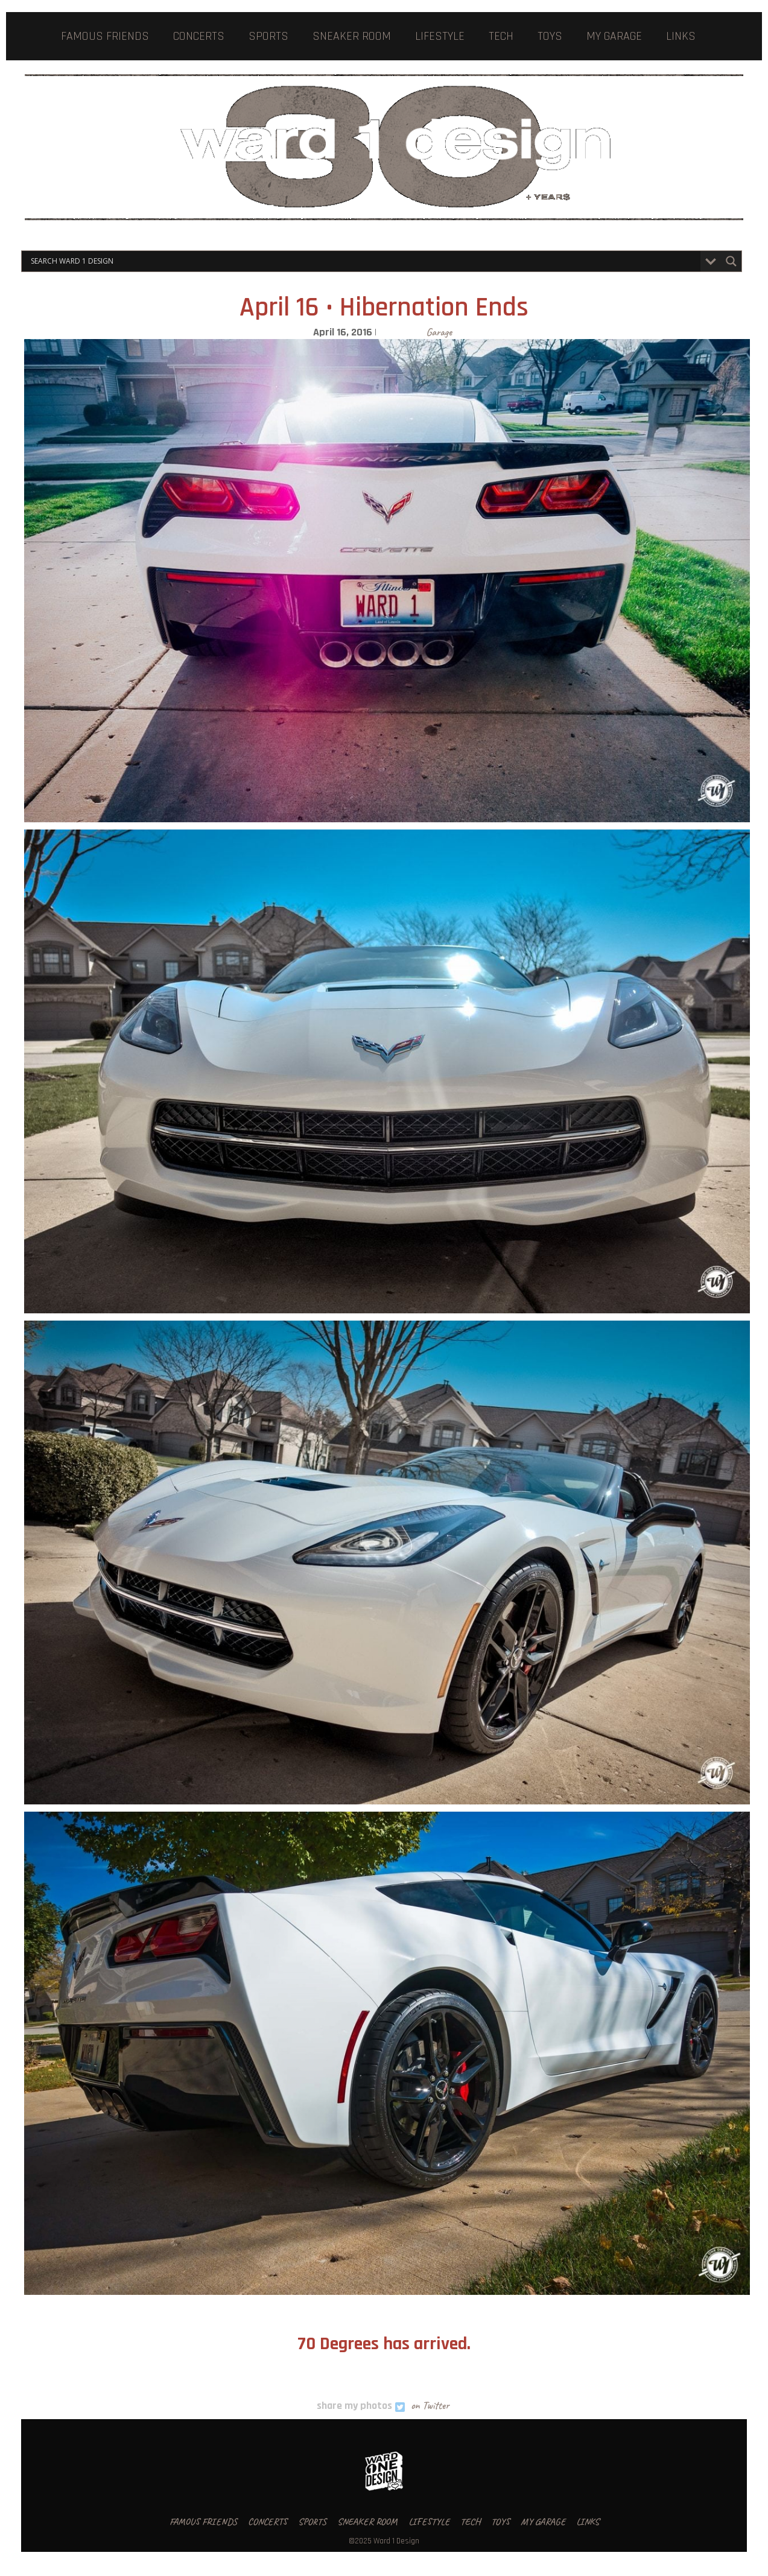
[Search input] (364, 261)
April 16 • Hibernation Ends (384, 307)
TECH (501, 36)
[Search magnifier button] (731, 261)
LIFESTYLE (440, 36)
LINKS (681, 36)
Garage (439, 331)
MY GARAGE (614, 36)
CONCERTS (198, 36)
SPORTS (268, 36)
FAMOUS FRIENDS (105, 36)
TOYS (550, 36)
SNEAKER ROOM (352, 36)
